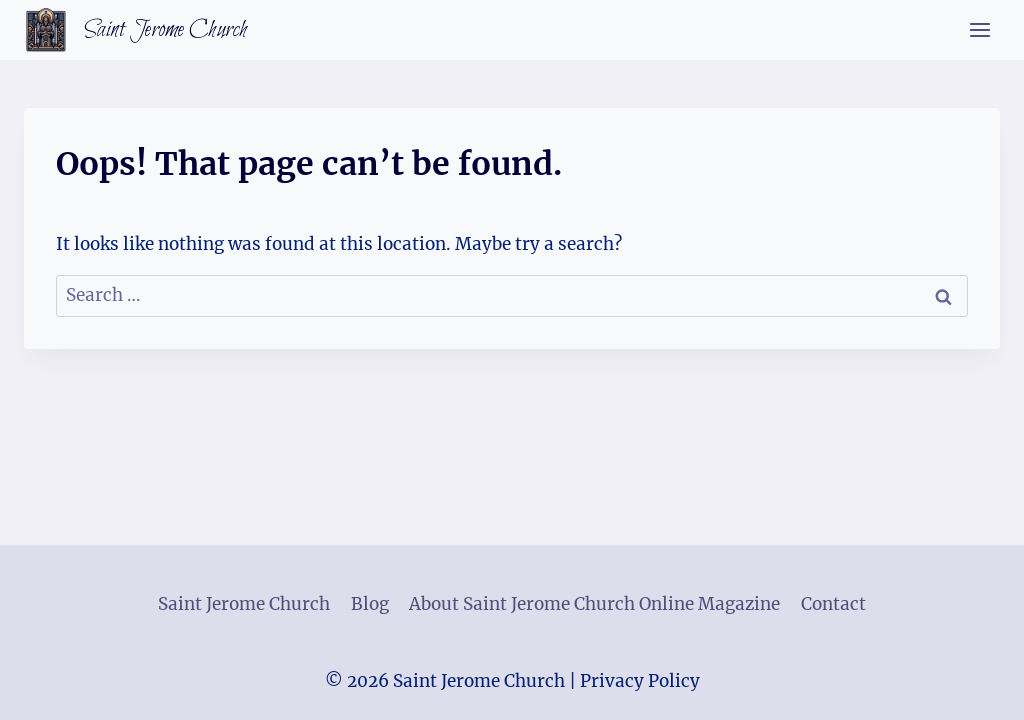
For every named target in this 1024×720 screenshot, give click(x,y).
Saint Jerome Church (244, 604)
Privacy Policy (640, 681)
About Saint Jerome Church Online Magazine (594, 604)
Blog (370, 604)
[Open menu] (979, 29)
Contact (833, 604)
